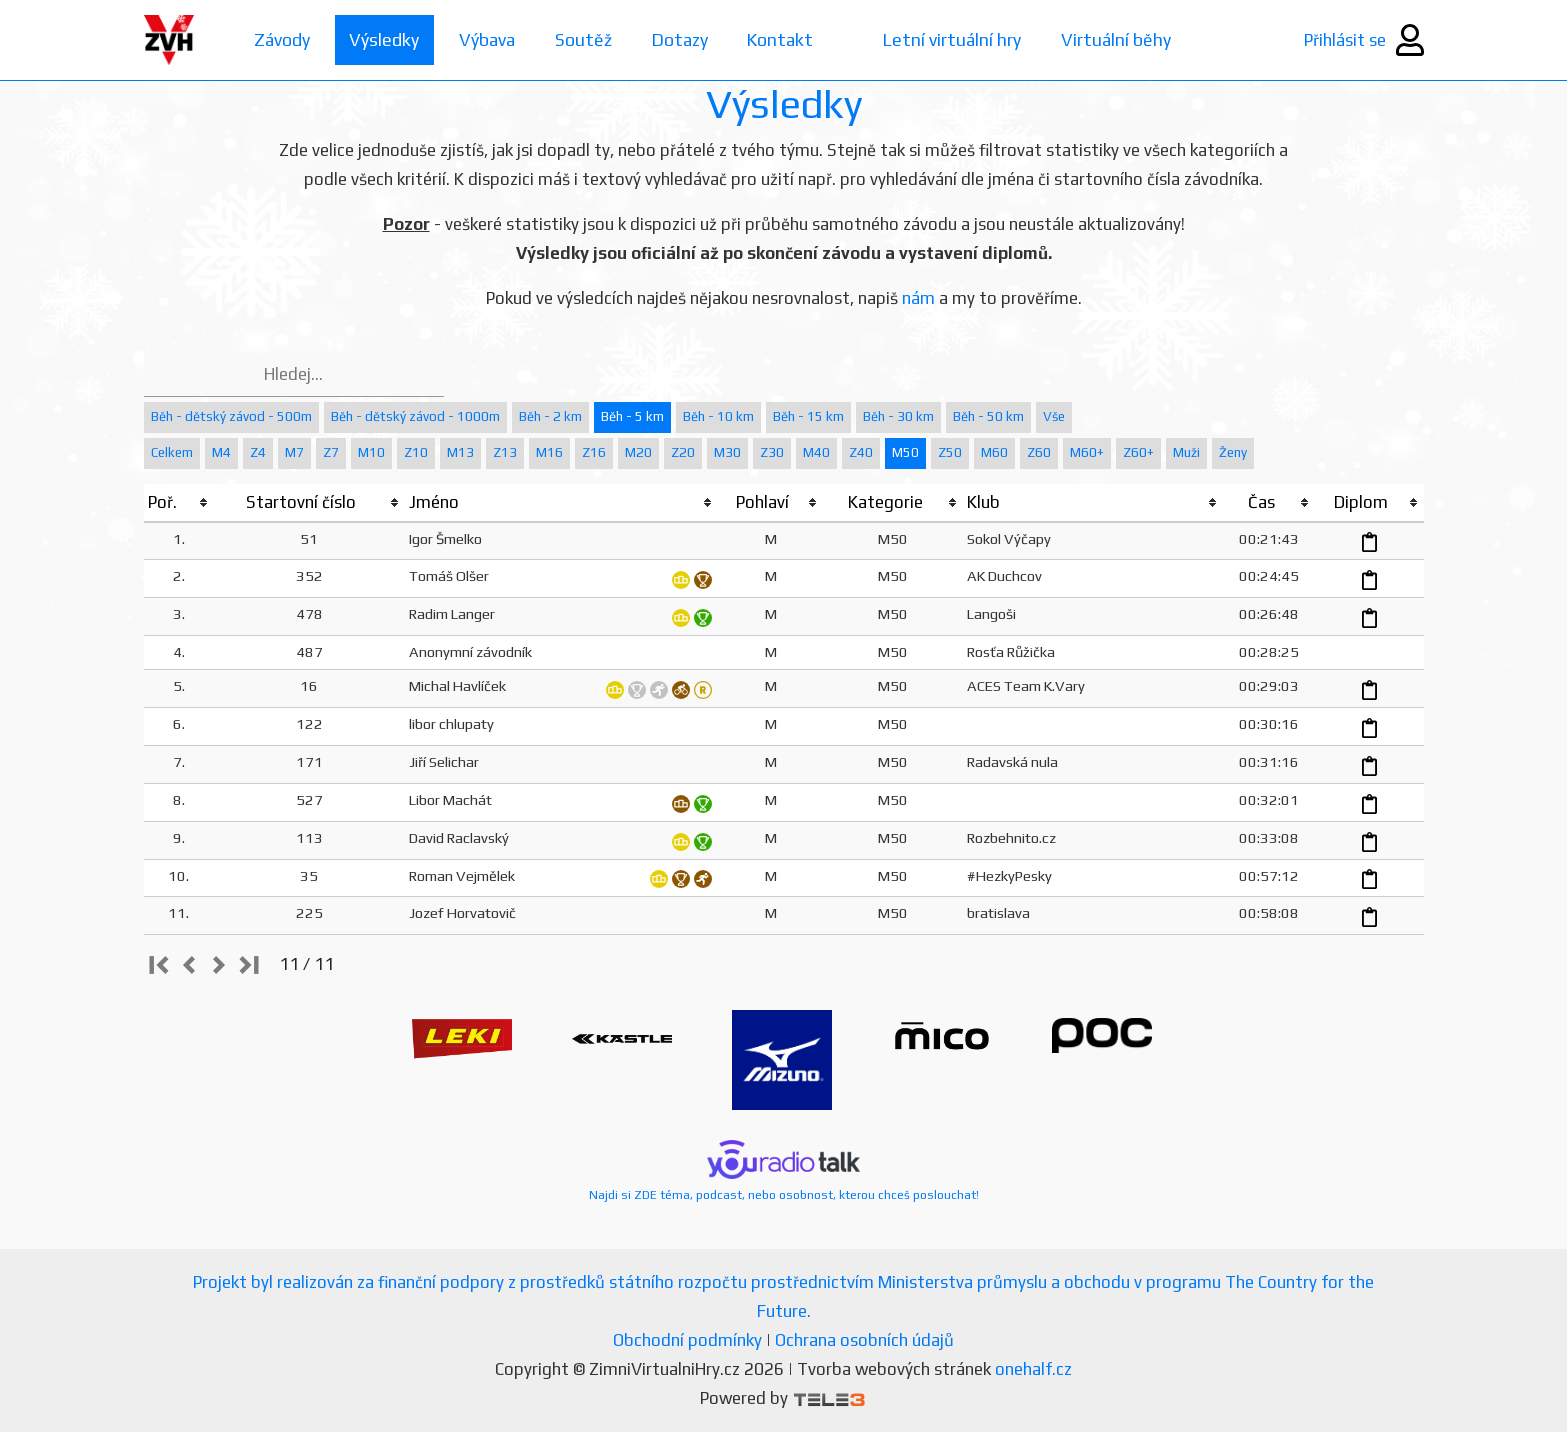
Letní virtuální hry (963, 39)
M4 (221, 452)
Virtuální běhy (1128, 39)
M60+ (1087, 452)
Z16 (594, 452)
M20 (638, 452)
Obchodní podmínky (687, 1340)
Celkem (172, 452)
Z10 (416, 452)
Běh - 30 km (898, 416)
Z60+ (1138, 452)
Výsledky (386, 39)
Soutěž (587, 39)
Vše (1054, 416)
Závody (282, 39)
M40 (816, 452)
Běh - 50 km (988, 416)
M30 (727, 452)
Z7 (331, 452)
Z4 (258, 452)
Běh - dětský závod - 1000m (415, 416)
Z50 (950, 452)
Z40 (861, 452)
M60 (994, 452)
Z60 (1039, 452)
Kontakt (789, 39)
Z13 (505, 452)
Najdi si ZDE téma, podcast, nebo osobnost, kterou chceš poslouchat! (784, 1171)
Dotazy (685, 39)
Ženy (1233, 452)
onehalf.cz (1033, 1369)
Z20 (683, 452)
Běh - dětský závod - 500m (231, 416)
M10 (371, 452)
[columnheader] (179, 503)
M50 (905, 452)
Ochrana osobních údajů (864, 1340)
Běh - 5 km (632, 416)
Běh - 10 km (718, 416)
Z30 (772, 452)
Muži (1186, 452)
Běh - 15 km (808, 416)
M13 (460, 452)
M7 (294, 452)
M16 (549, 452)
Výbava (490, 39)
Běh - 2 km (550, 416)
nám (918, 298)
